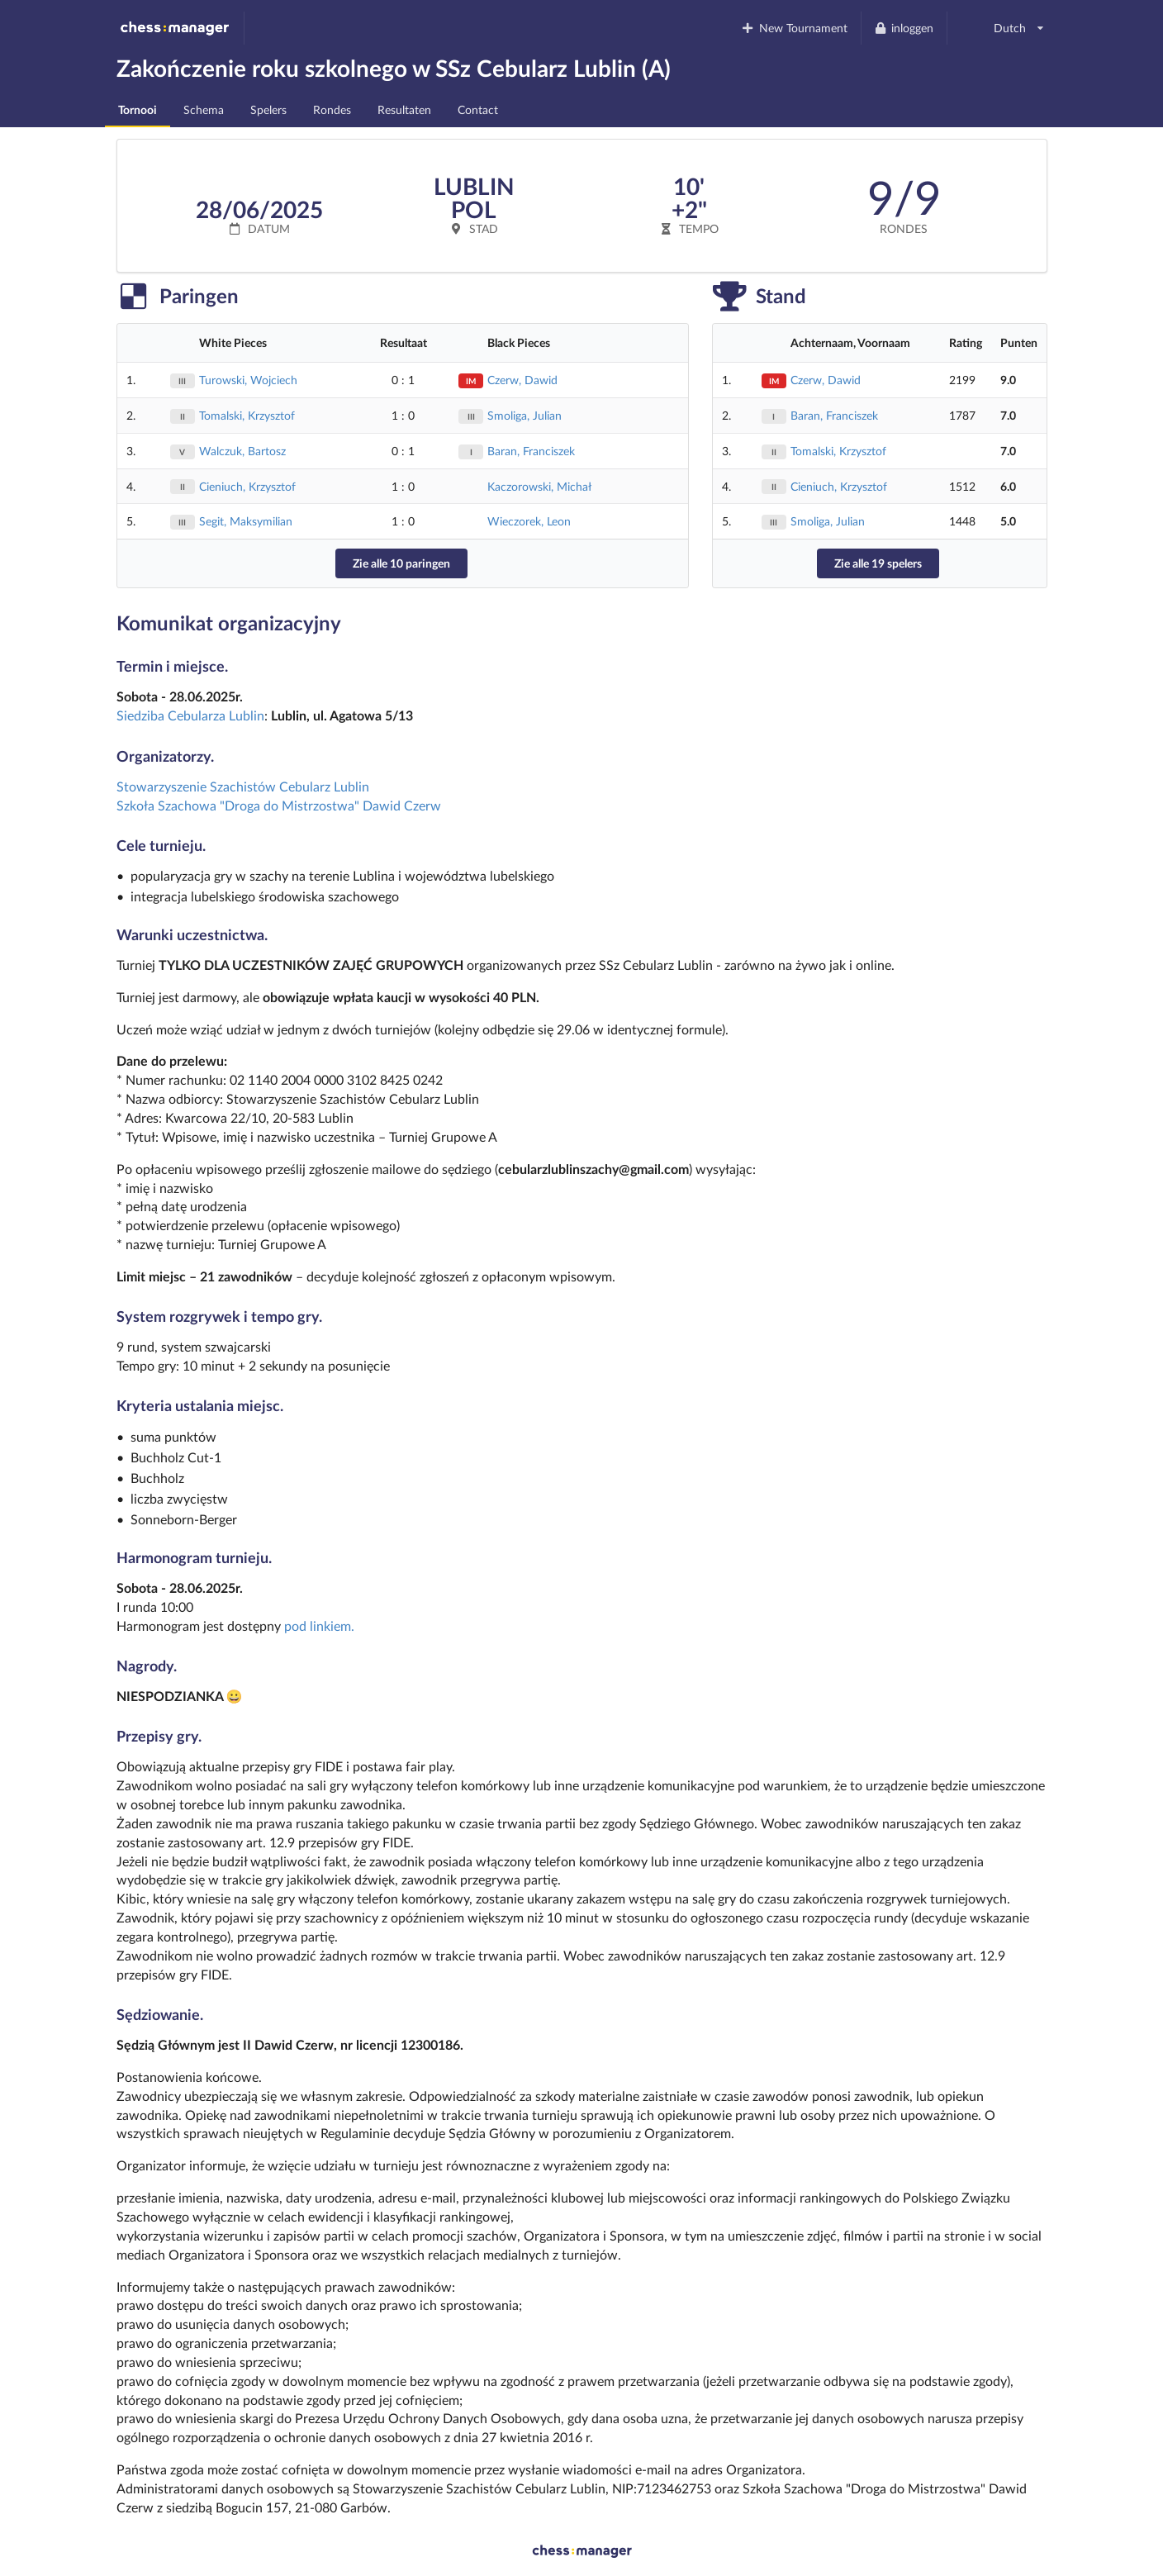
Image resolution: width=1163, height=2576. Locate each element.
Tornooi (137, 109)
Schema (203, 109)
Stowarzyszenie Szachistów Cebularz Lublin (242, 786)
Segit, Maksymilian (245, 521)
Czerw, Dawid (522, 380)
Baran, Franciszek (531, 451)
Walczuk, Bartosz (242, 451)
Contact (478, 109)
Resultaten (404, 109)
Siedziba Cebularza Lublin (190, 715)
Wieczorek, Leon (529, 521)
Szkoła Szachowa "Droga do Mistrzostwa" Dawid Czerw (278, 805)
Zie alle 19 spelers (878, 563)
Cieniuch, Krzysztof (247, 486)
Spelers (268, 109)
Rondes (332, 109)
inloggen (904, 28)
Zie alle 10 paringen (401, 563)
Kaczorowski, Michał (539, 486)
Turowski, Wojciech (248, 380)
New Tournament (794, 28)
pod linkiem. (319, 1625)
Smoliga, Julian (524, 415)
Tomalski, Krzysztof (247, 415)
